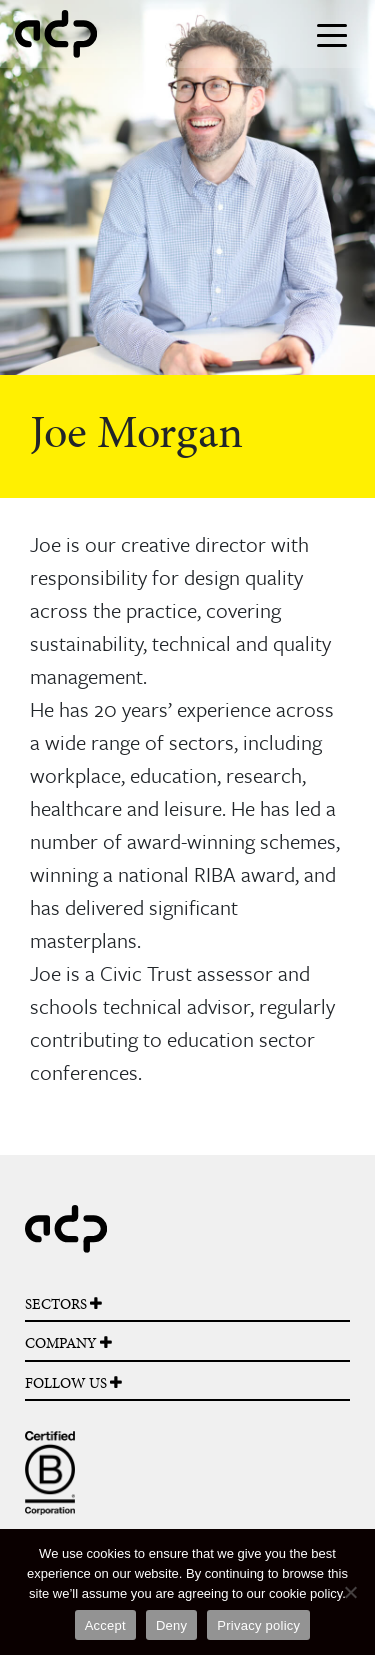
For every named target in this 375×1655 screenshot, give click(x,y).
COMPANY (68, 1343)
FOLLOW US (73, 1383)
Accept (105, 1625)
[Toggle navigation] (332, 34)
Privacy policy (258, 1625)
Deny (171, 1625)
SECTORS (63, 1304)
